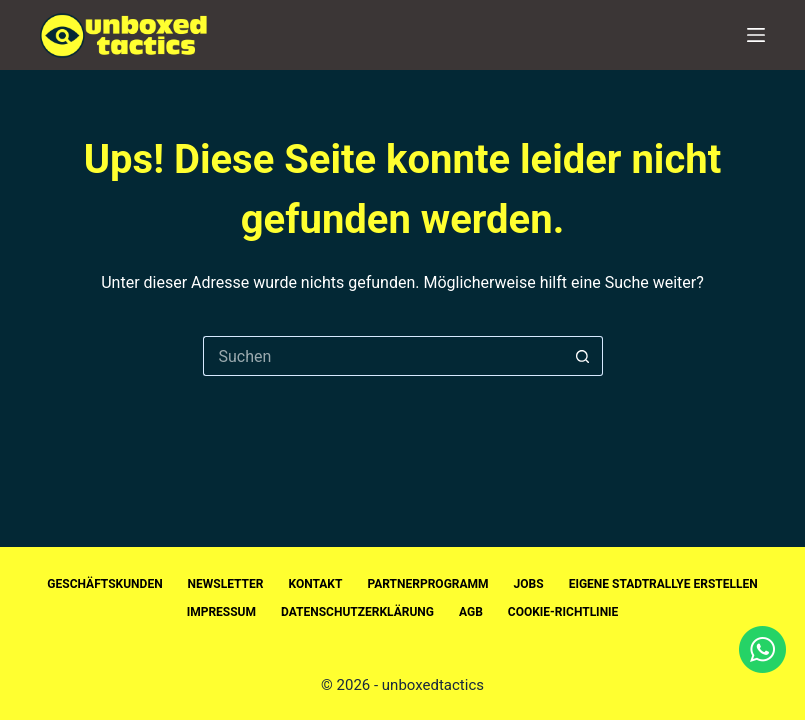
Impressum (221, 612)
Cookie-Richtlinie (563, 612)
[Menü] (756, 35)
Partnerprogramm (427, 584)
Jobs (529, 584)
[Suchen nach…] (383, 356)
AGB (471, 612)
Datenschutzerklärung (357, 612)
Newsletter (226, 584)
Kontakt (315, 584)
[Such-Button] (583, 356)
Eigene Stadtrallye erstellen (663, 584)
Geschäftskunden (104, 584)
